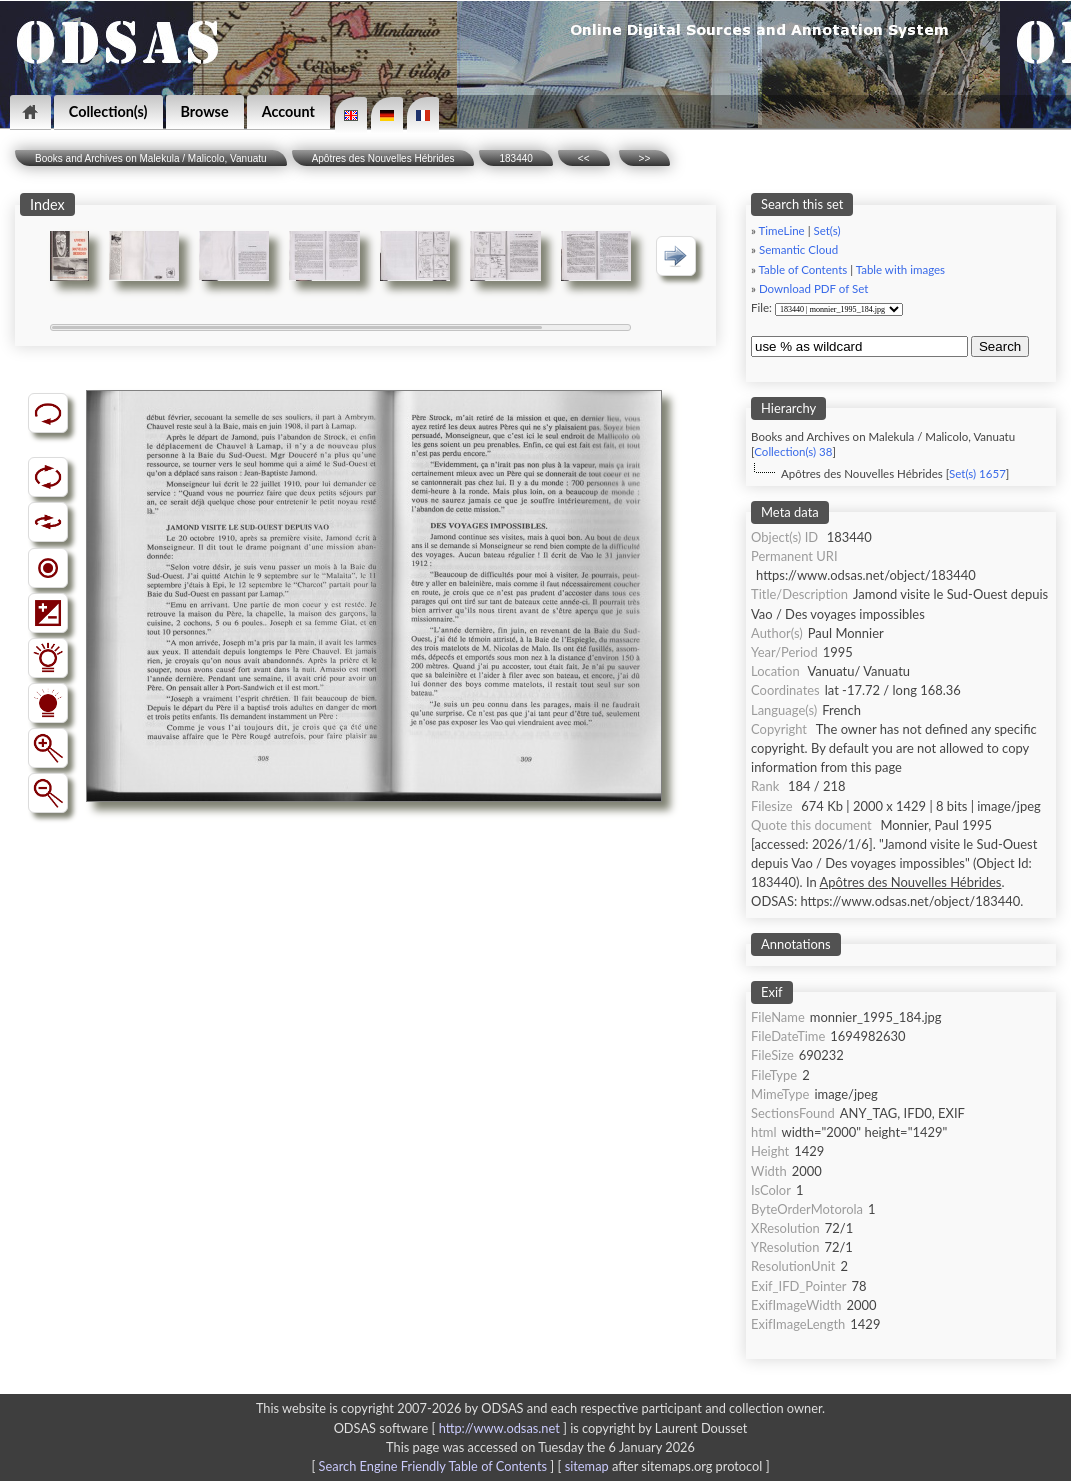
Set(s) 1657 (977, 473)
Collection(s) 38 (793, 451)
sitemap (587, 1466)
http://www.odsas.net (499, 1428)
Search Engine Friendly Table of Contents (433, 1466)
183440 (515, 158)
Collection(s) (108, 111)
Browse (205, 111)
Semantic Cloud (798, 249)
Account (288, 111)
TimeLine (782, 230)
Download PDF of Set (813, 288)
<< (584, 158)
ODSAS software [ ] (452, 1428)
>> (645, 158)
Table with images (900, 269)
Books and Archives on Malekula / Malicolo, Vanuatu (151, 158)
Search (1000, 346)
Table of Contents (803, 269)
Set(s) (826, 230)
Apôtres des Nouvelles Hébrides (383, 158)
